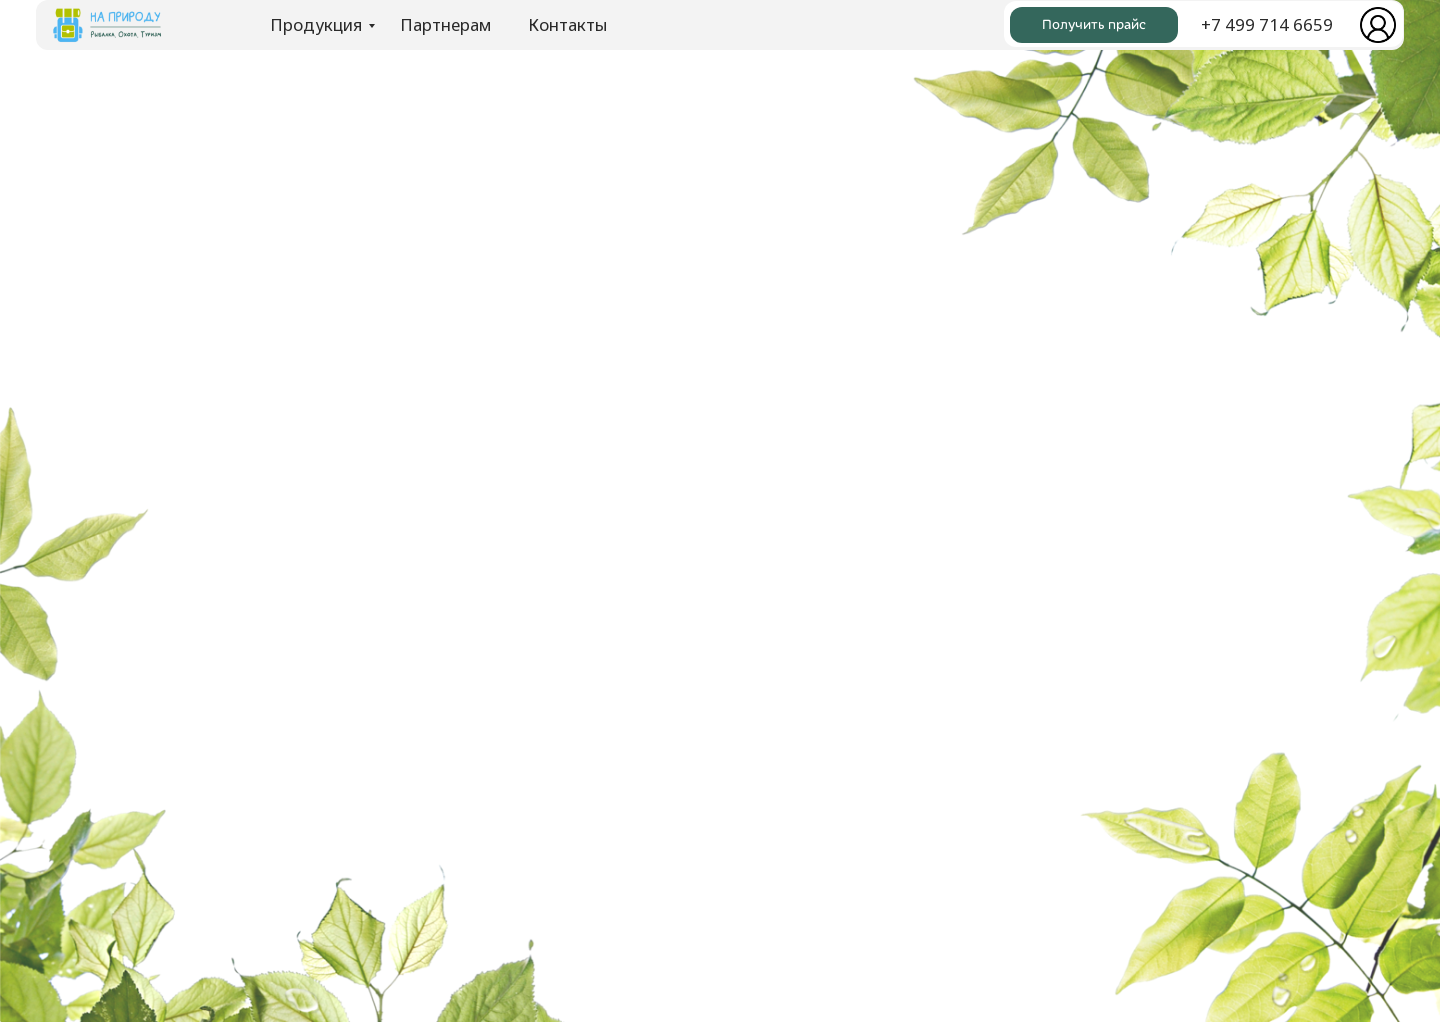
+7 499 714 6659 (1267, 24)
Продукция (316, 24)
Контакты (567, 24)
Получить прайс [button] (1094, 24)
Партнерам (445, 24)
